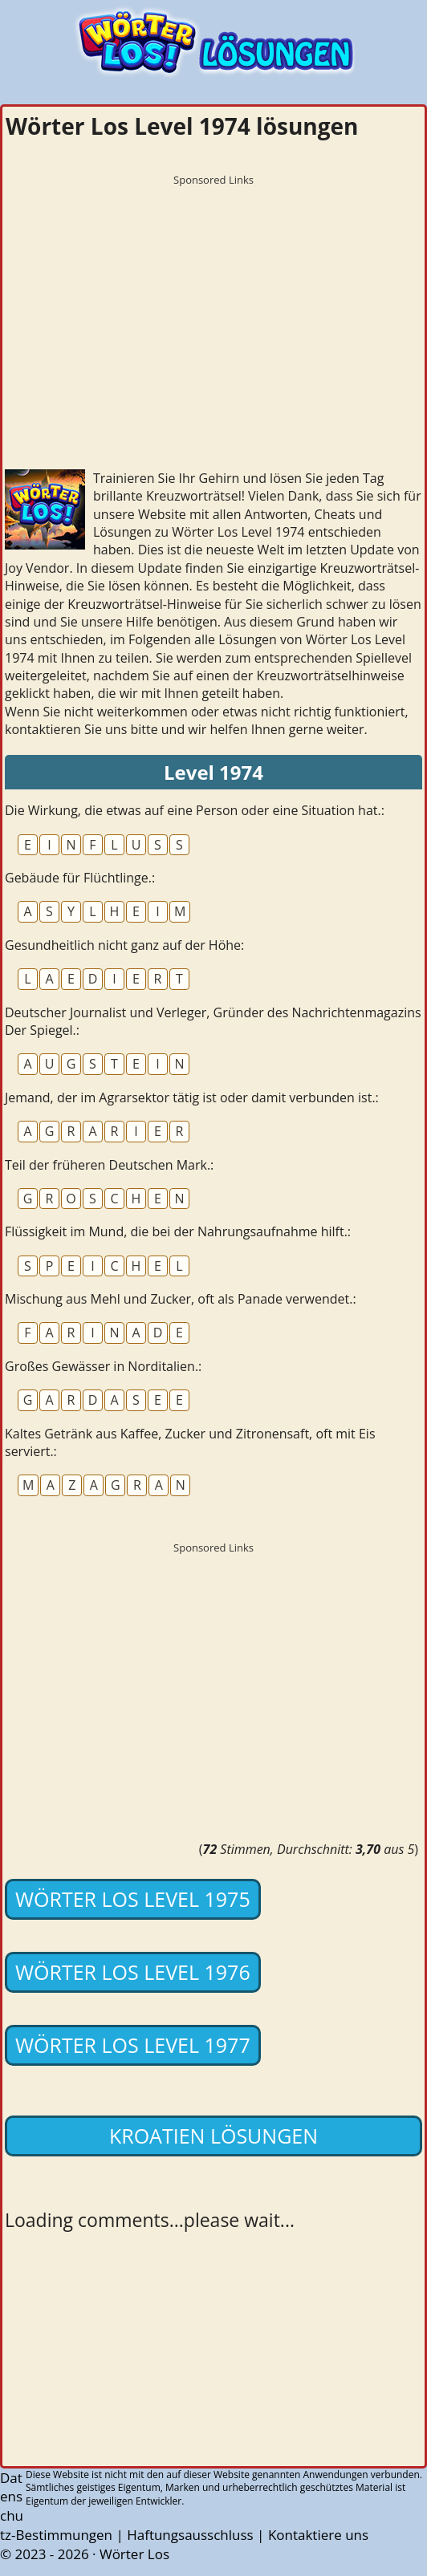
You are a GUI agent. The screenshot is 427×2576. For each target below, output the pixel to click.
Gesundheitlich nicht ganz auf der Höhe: (124, 945)
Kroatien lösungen (213, 2135)
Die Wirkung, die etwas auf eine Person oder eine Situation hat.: (194, 810)
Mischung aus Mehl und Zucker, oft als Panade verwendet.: (180, 1299)
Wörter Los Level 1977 (132, 2045)
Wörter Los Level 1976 (132, 1972)
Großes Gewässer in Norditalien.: (103, 1366)
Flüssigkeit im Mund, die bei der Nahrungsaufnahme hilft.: (178, 1231)
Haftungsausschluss (190, 2534)
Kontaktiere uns (318, 2534)
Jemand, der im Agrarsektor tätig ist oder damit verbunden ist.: (192, 1097)
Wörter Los (134, 2554)
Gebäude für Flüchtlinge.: (80, 877)
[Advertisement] (213, 305)
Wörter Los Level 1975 (132, 1899)
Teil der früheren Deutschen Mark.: (109, 1165)
